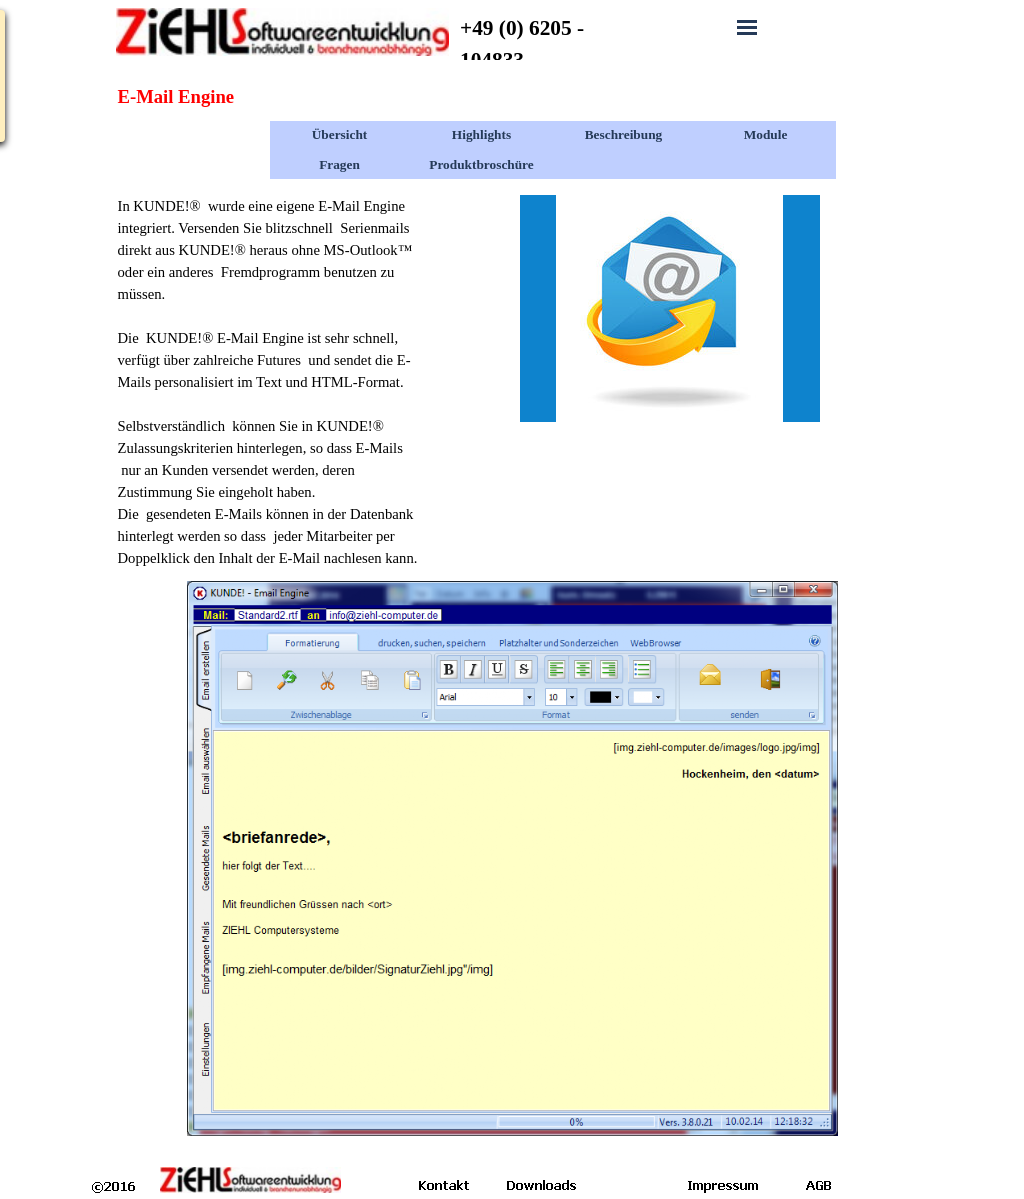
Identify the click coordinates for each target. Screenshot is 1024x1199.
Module (766, 134)
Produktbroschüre (481, 164)
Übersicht (340, 134)
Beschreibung (624, 134)
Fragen (339, 164)
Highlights (481, 134)
